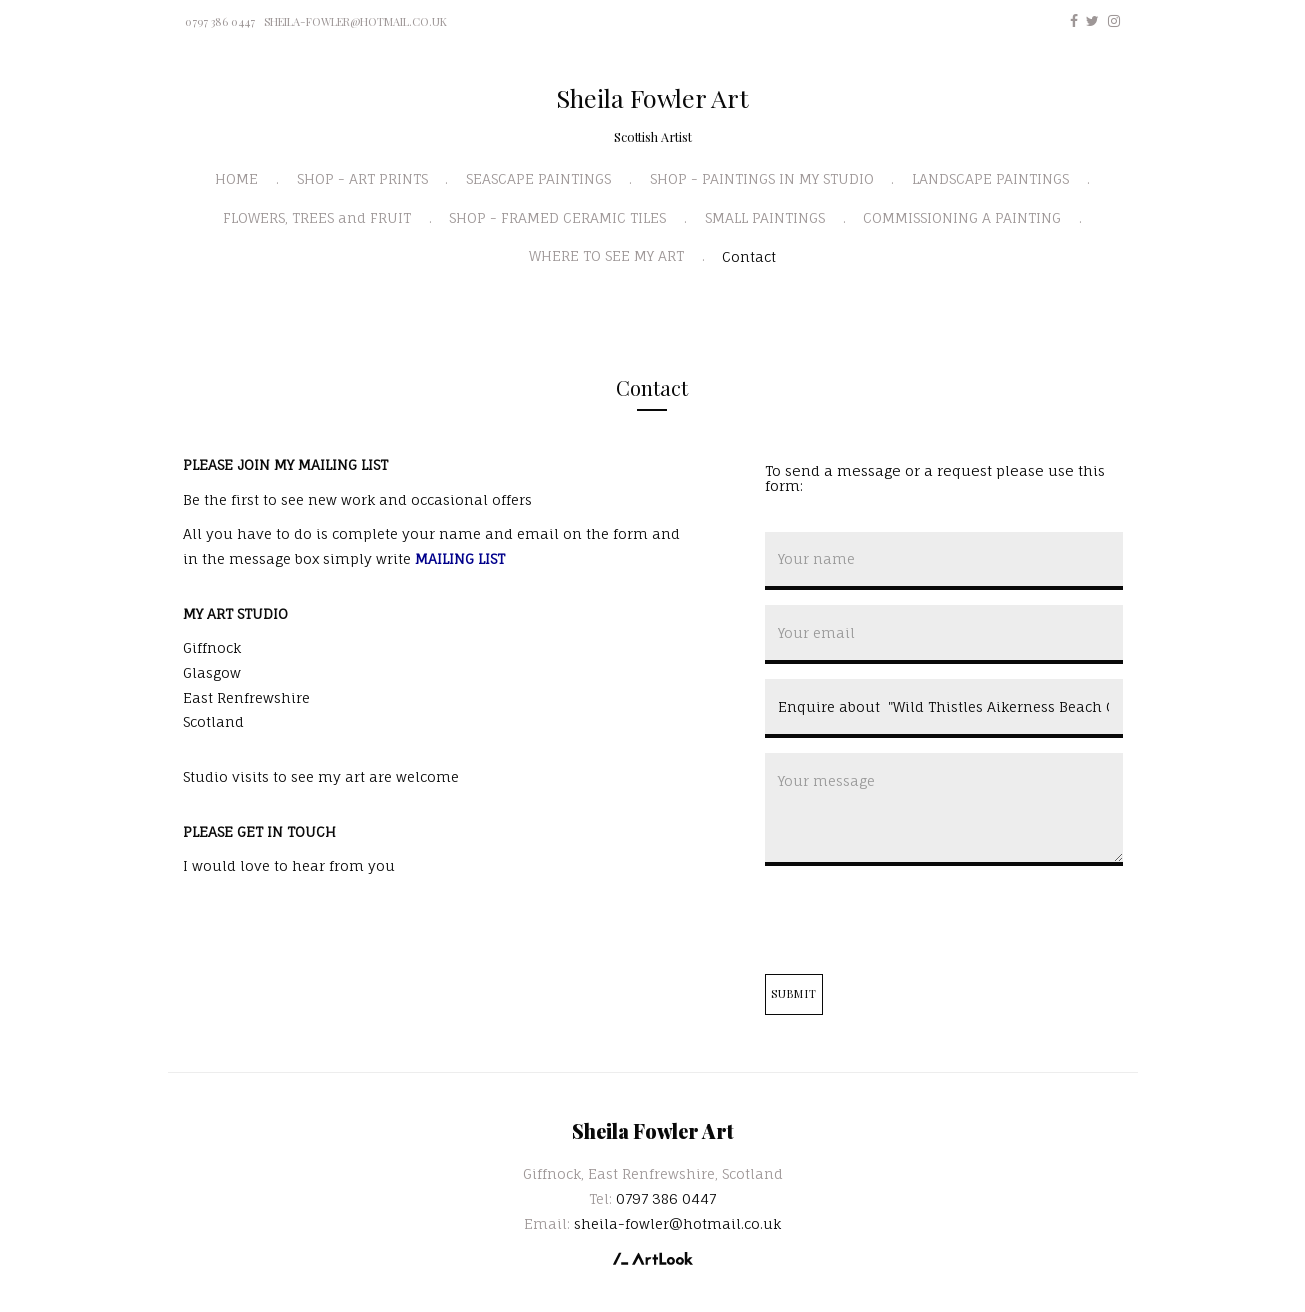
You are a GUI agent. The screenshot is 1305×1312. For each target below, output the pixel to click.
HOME (236, 178)
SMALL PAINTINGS (765, 217)
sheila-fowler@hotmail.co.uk (355, 21)
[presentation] (917, 920)
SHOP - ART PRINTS (362, 178)
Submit (794, 993)
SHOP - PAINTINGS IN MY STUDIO (762, 178)
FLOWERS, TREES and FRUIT (317, 217)
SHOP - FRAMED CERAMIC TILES (557, 217)
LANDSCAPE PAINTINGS (990, 178)
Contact (749, 256)
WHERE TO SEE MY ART (606, 255)
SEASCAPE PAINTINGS (538, 178)
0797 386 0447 (220, 21)
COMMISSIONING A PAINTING (962, 217)
